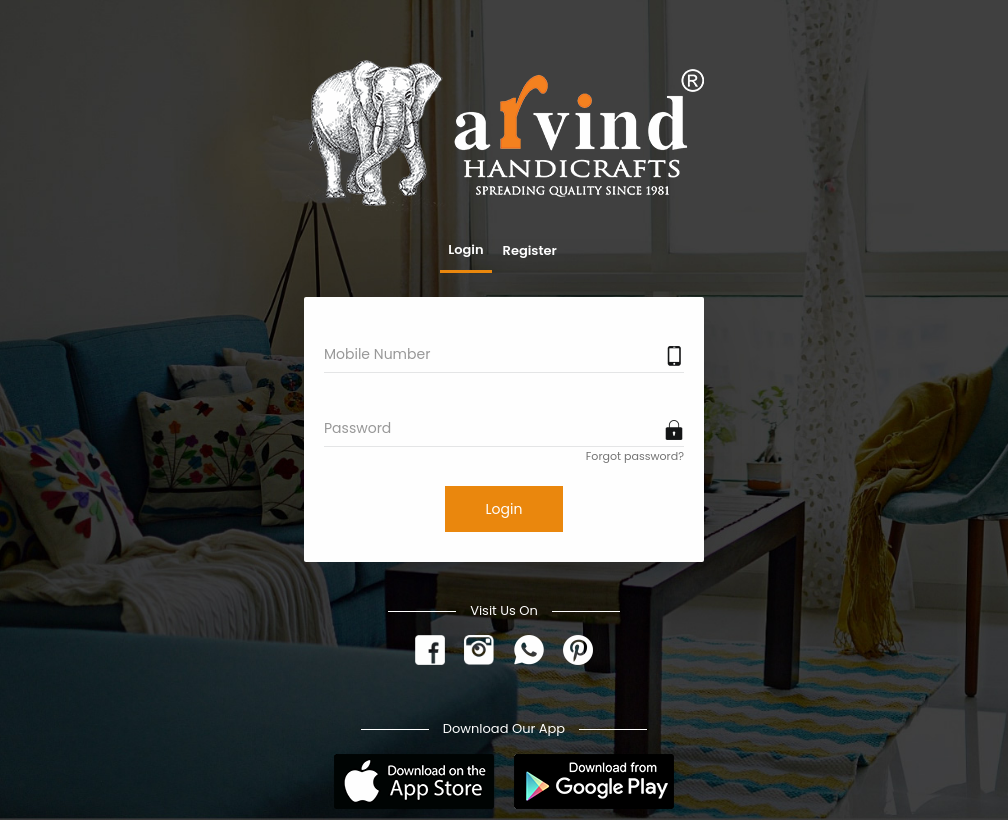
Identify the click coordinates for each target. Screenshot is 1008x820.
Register (530, 250)
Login (465, 249)
